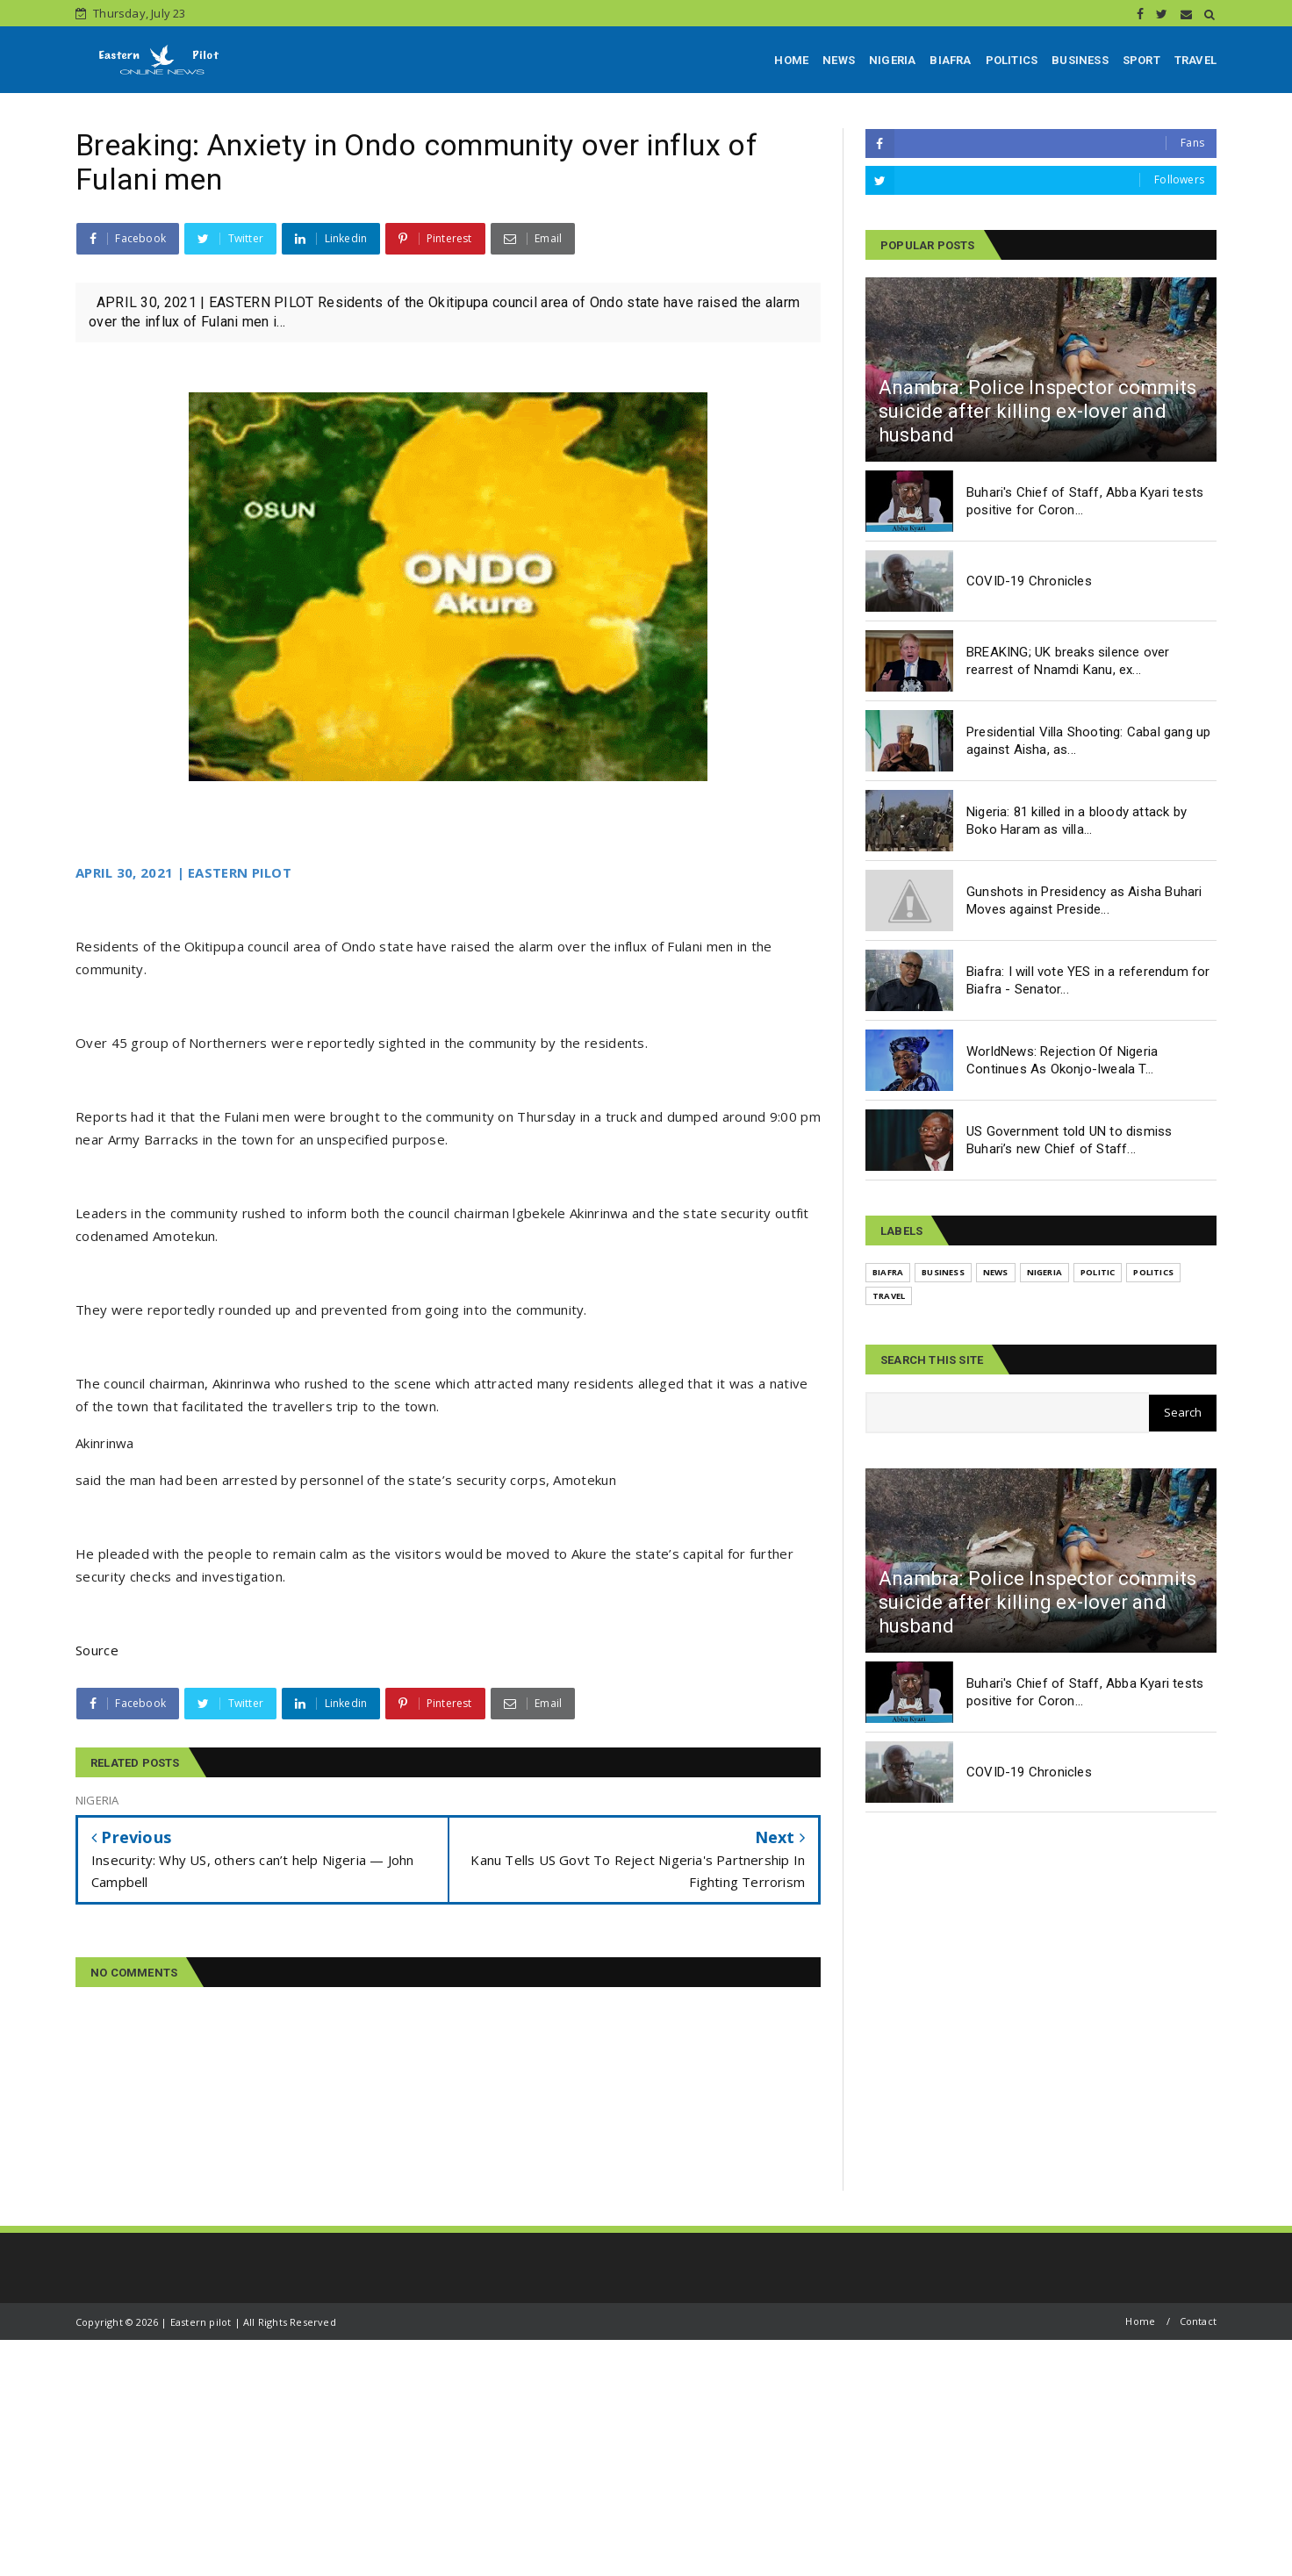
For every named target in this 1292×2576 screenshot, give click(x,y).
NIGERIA (892, 60)
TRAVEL (1195, 60)
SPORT (1141, 60)
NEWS (838, 60)
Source (96, 1650)
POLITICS (1012, 60)
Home (1140, 2321)
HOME (791, 60)
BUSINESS (1080, 60)
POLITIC (1097, 1272)
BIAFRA (950, 60)
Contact (1198, 2321)
